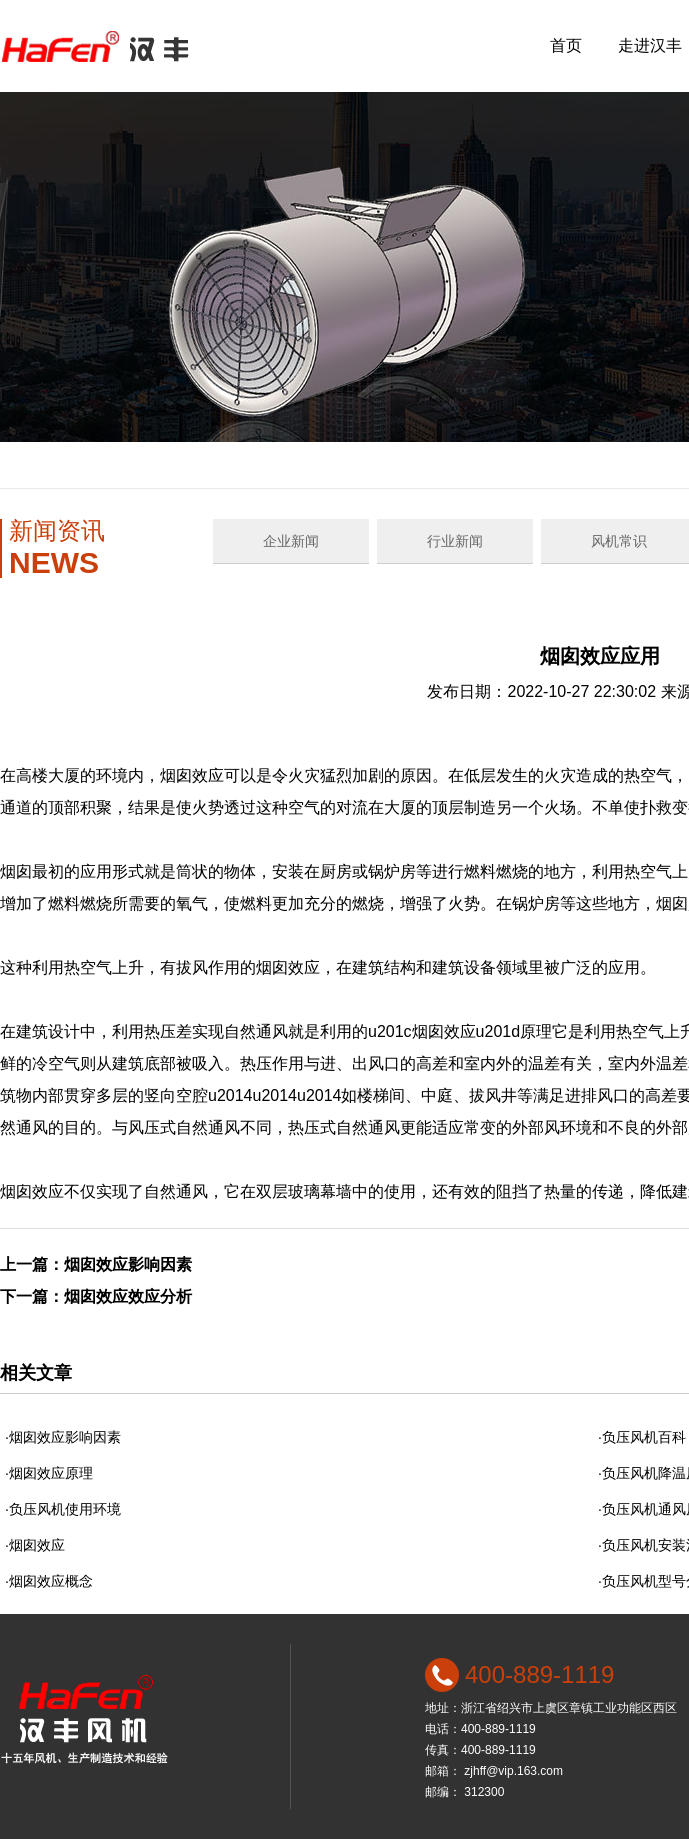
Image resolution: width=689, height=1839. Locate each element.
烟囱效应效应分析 (128, 1296)
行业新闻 (455, 541)
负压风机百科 (644, 1437)
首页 (566, 45)
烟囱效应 (37, 1545)
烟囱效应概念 (51, 1581)
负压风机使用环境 (65, 1509)
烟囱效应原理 (51, 1473)
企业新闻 (291, 541)
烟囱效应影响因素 (128, 1264)
